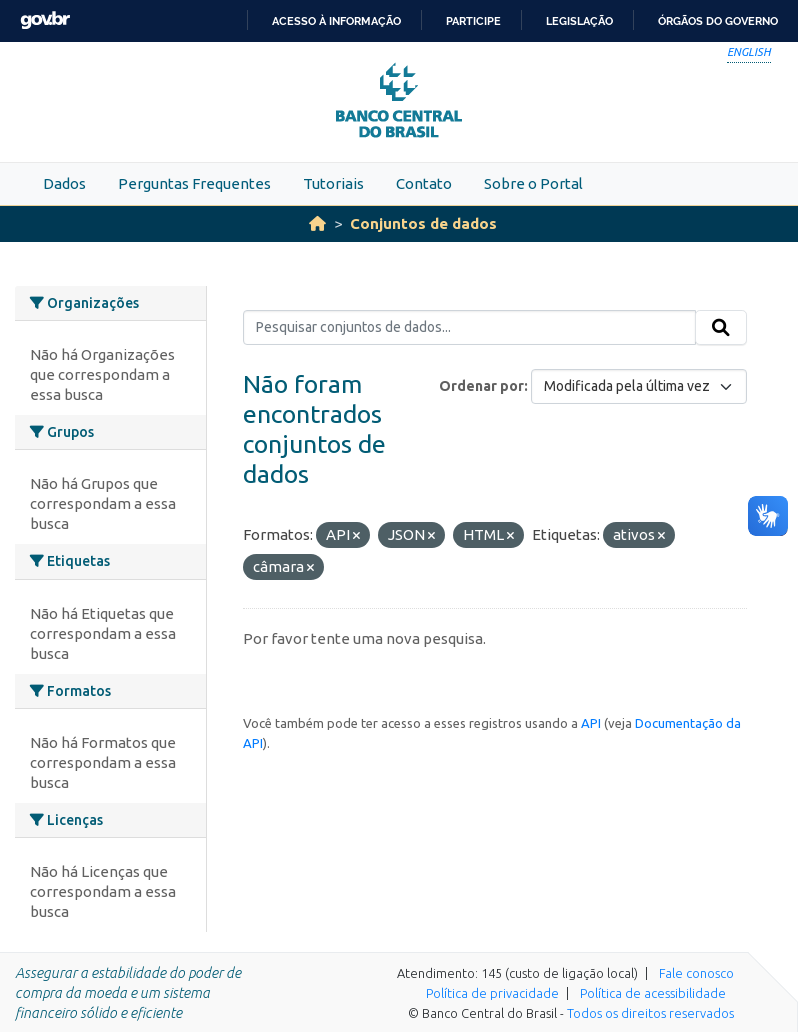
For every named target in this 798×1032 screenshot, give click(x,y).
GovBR (45, 20)
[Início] (317, 223)
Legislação (579, 21)
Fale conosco (696, 973)
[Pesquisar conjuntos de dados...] (469, 328)
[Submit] (721, 328)
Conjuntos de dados (423, 223)
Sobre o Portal (533, 183)
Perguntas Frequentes (194, 183)
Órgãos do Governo (718, 21)
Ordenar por (481, 386)
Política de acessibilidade (653, 993)
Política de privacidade (492, 993)
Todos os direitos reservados (650, 1013)
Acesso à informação (336, 21)
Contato (424, 183)
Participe (473, 21)
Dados (64, 183)
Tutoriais (333, 183)
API (591, 723)
